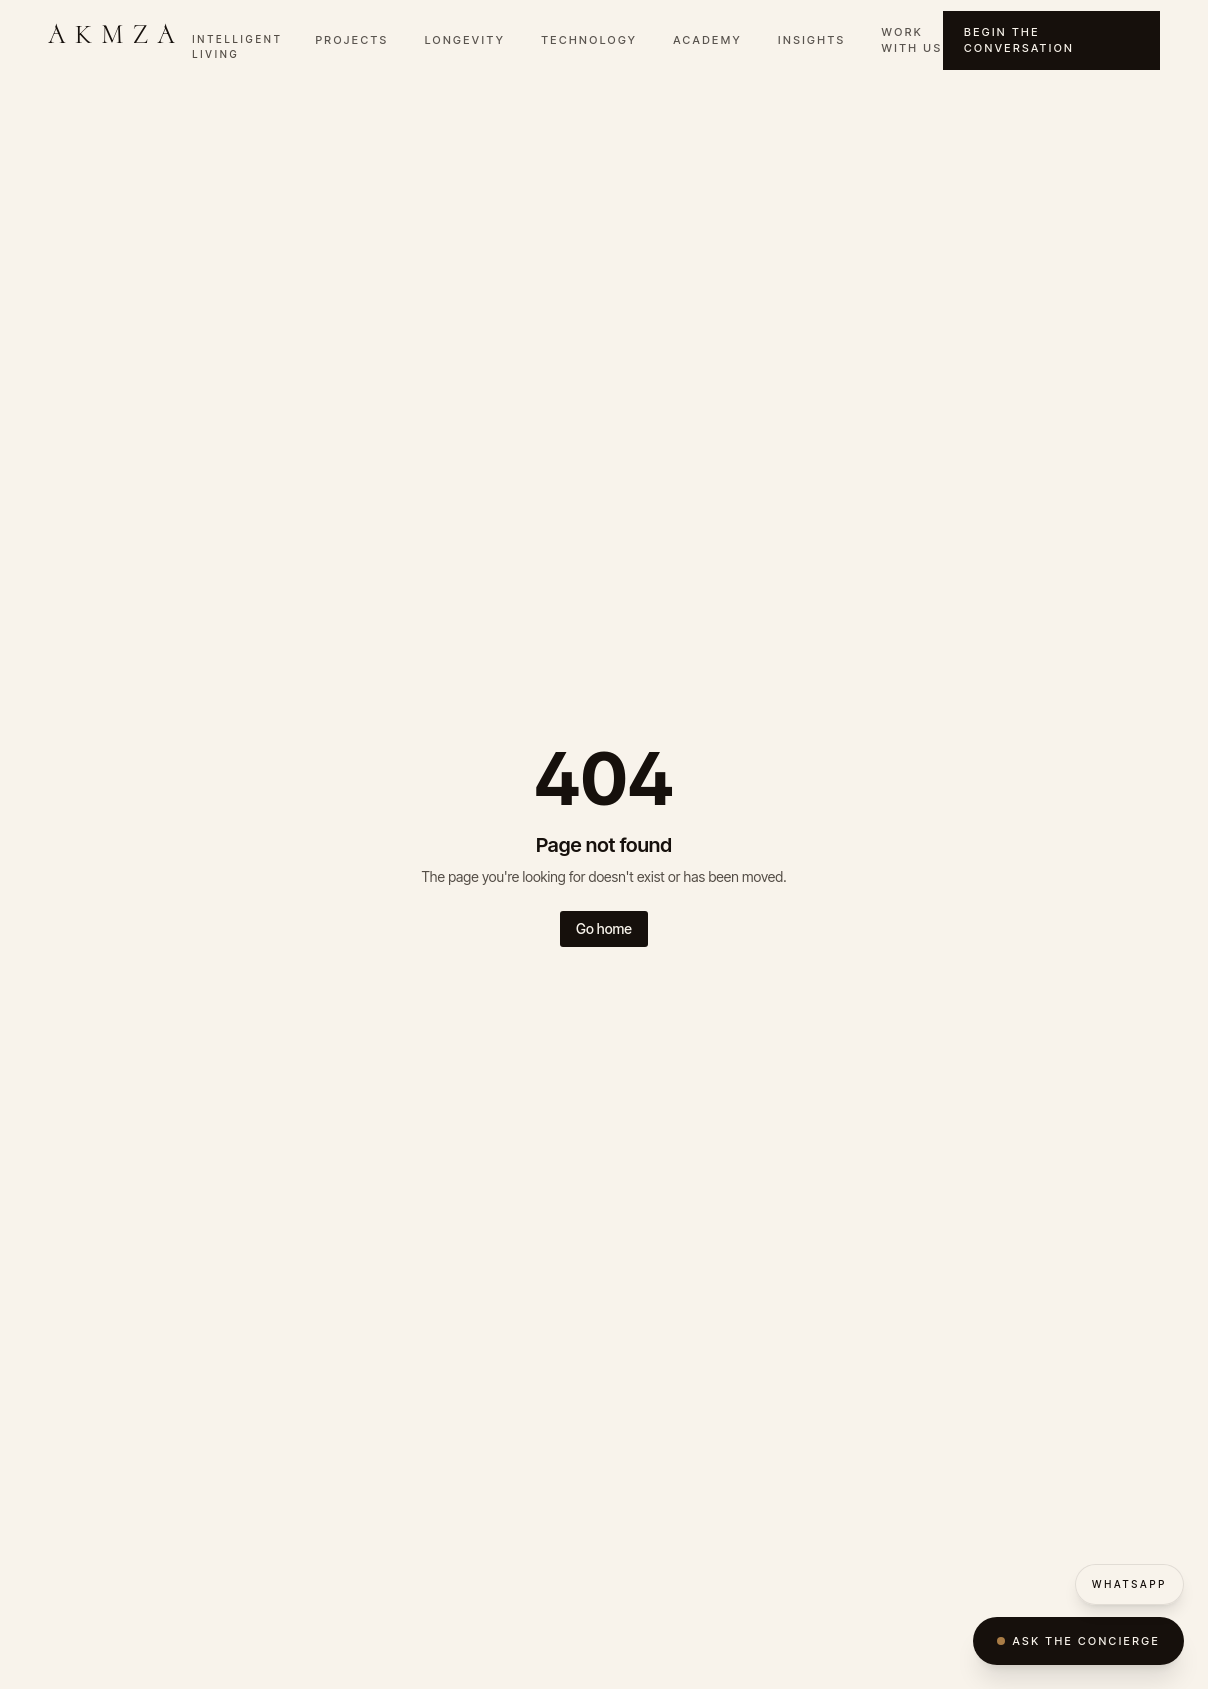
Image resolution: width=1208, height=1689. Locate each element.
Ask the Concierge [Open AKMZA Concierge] (1078, 1641)
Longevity (465, 40)
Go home (604, 928)
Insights (812, 40)
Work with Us (912, 40)
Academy (707, 40)
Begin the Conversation (1019, 40)
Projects (351, 40)
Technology (589, 40)
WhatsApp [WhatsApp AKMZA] (1129, 1584)
